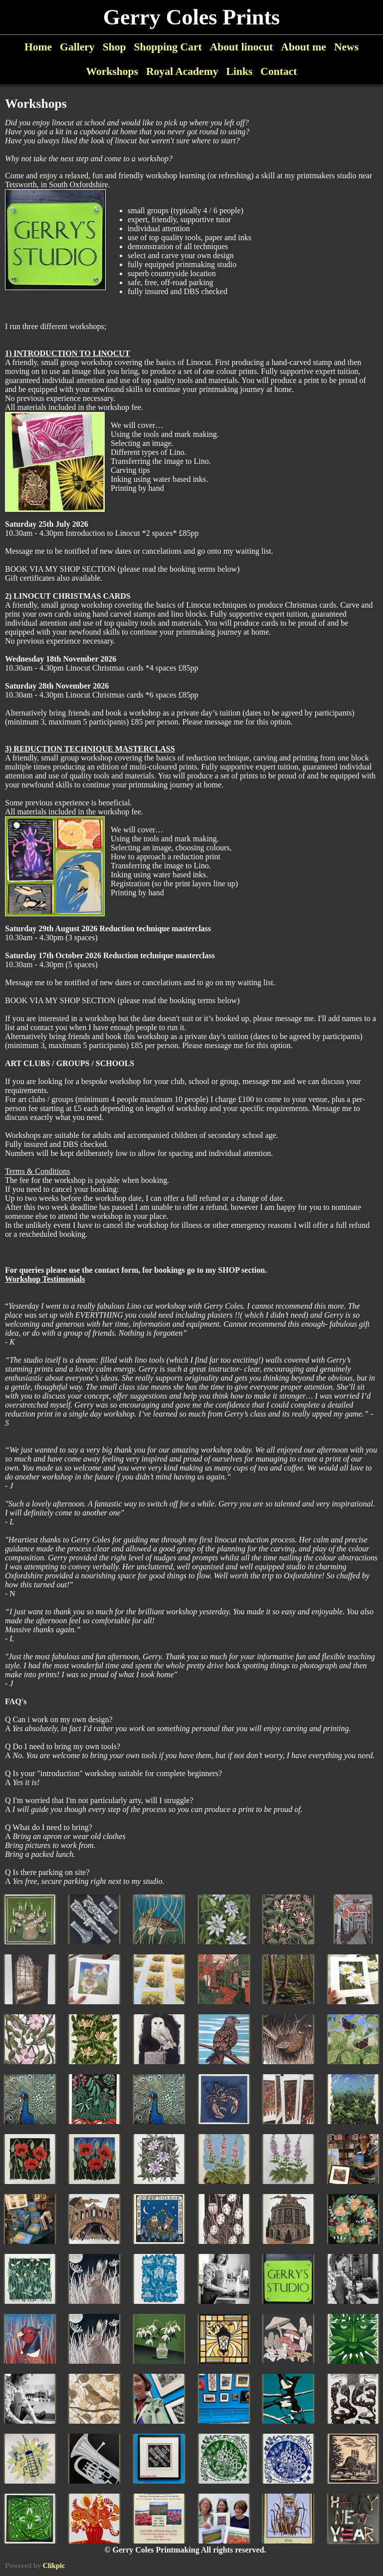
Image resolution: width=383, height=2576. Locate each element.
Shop (114, 47)
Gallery (77, 47)
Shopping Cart (167, 47)
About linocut (241, 47)
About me (303, 47)
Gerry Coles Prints (191, 17)
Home (38, 47)
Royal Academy (182, 71)
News (346, 47)
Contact (278, 71)
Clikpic (54, 2566)
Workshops (112, 71)
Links (239, 71)
